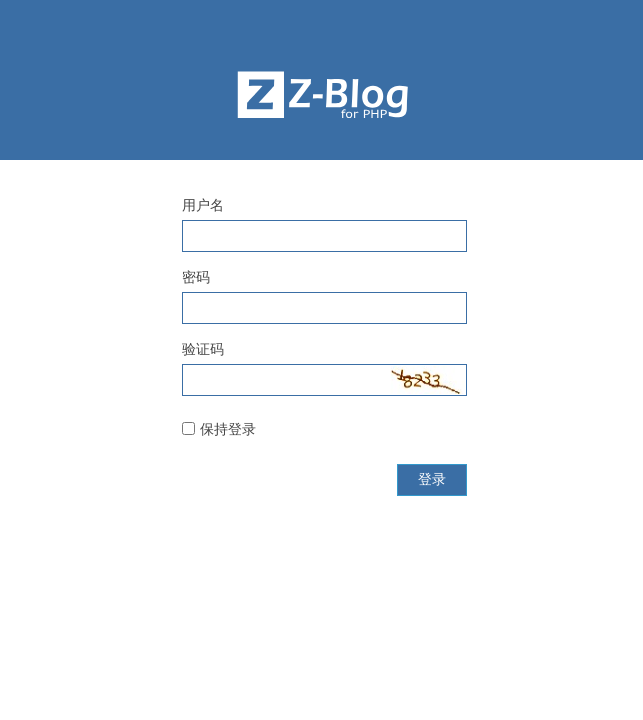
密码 (196, 277)
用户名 (203, 205)
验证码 (203, 349)
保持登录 (228, 429)
